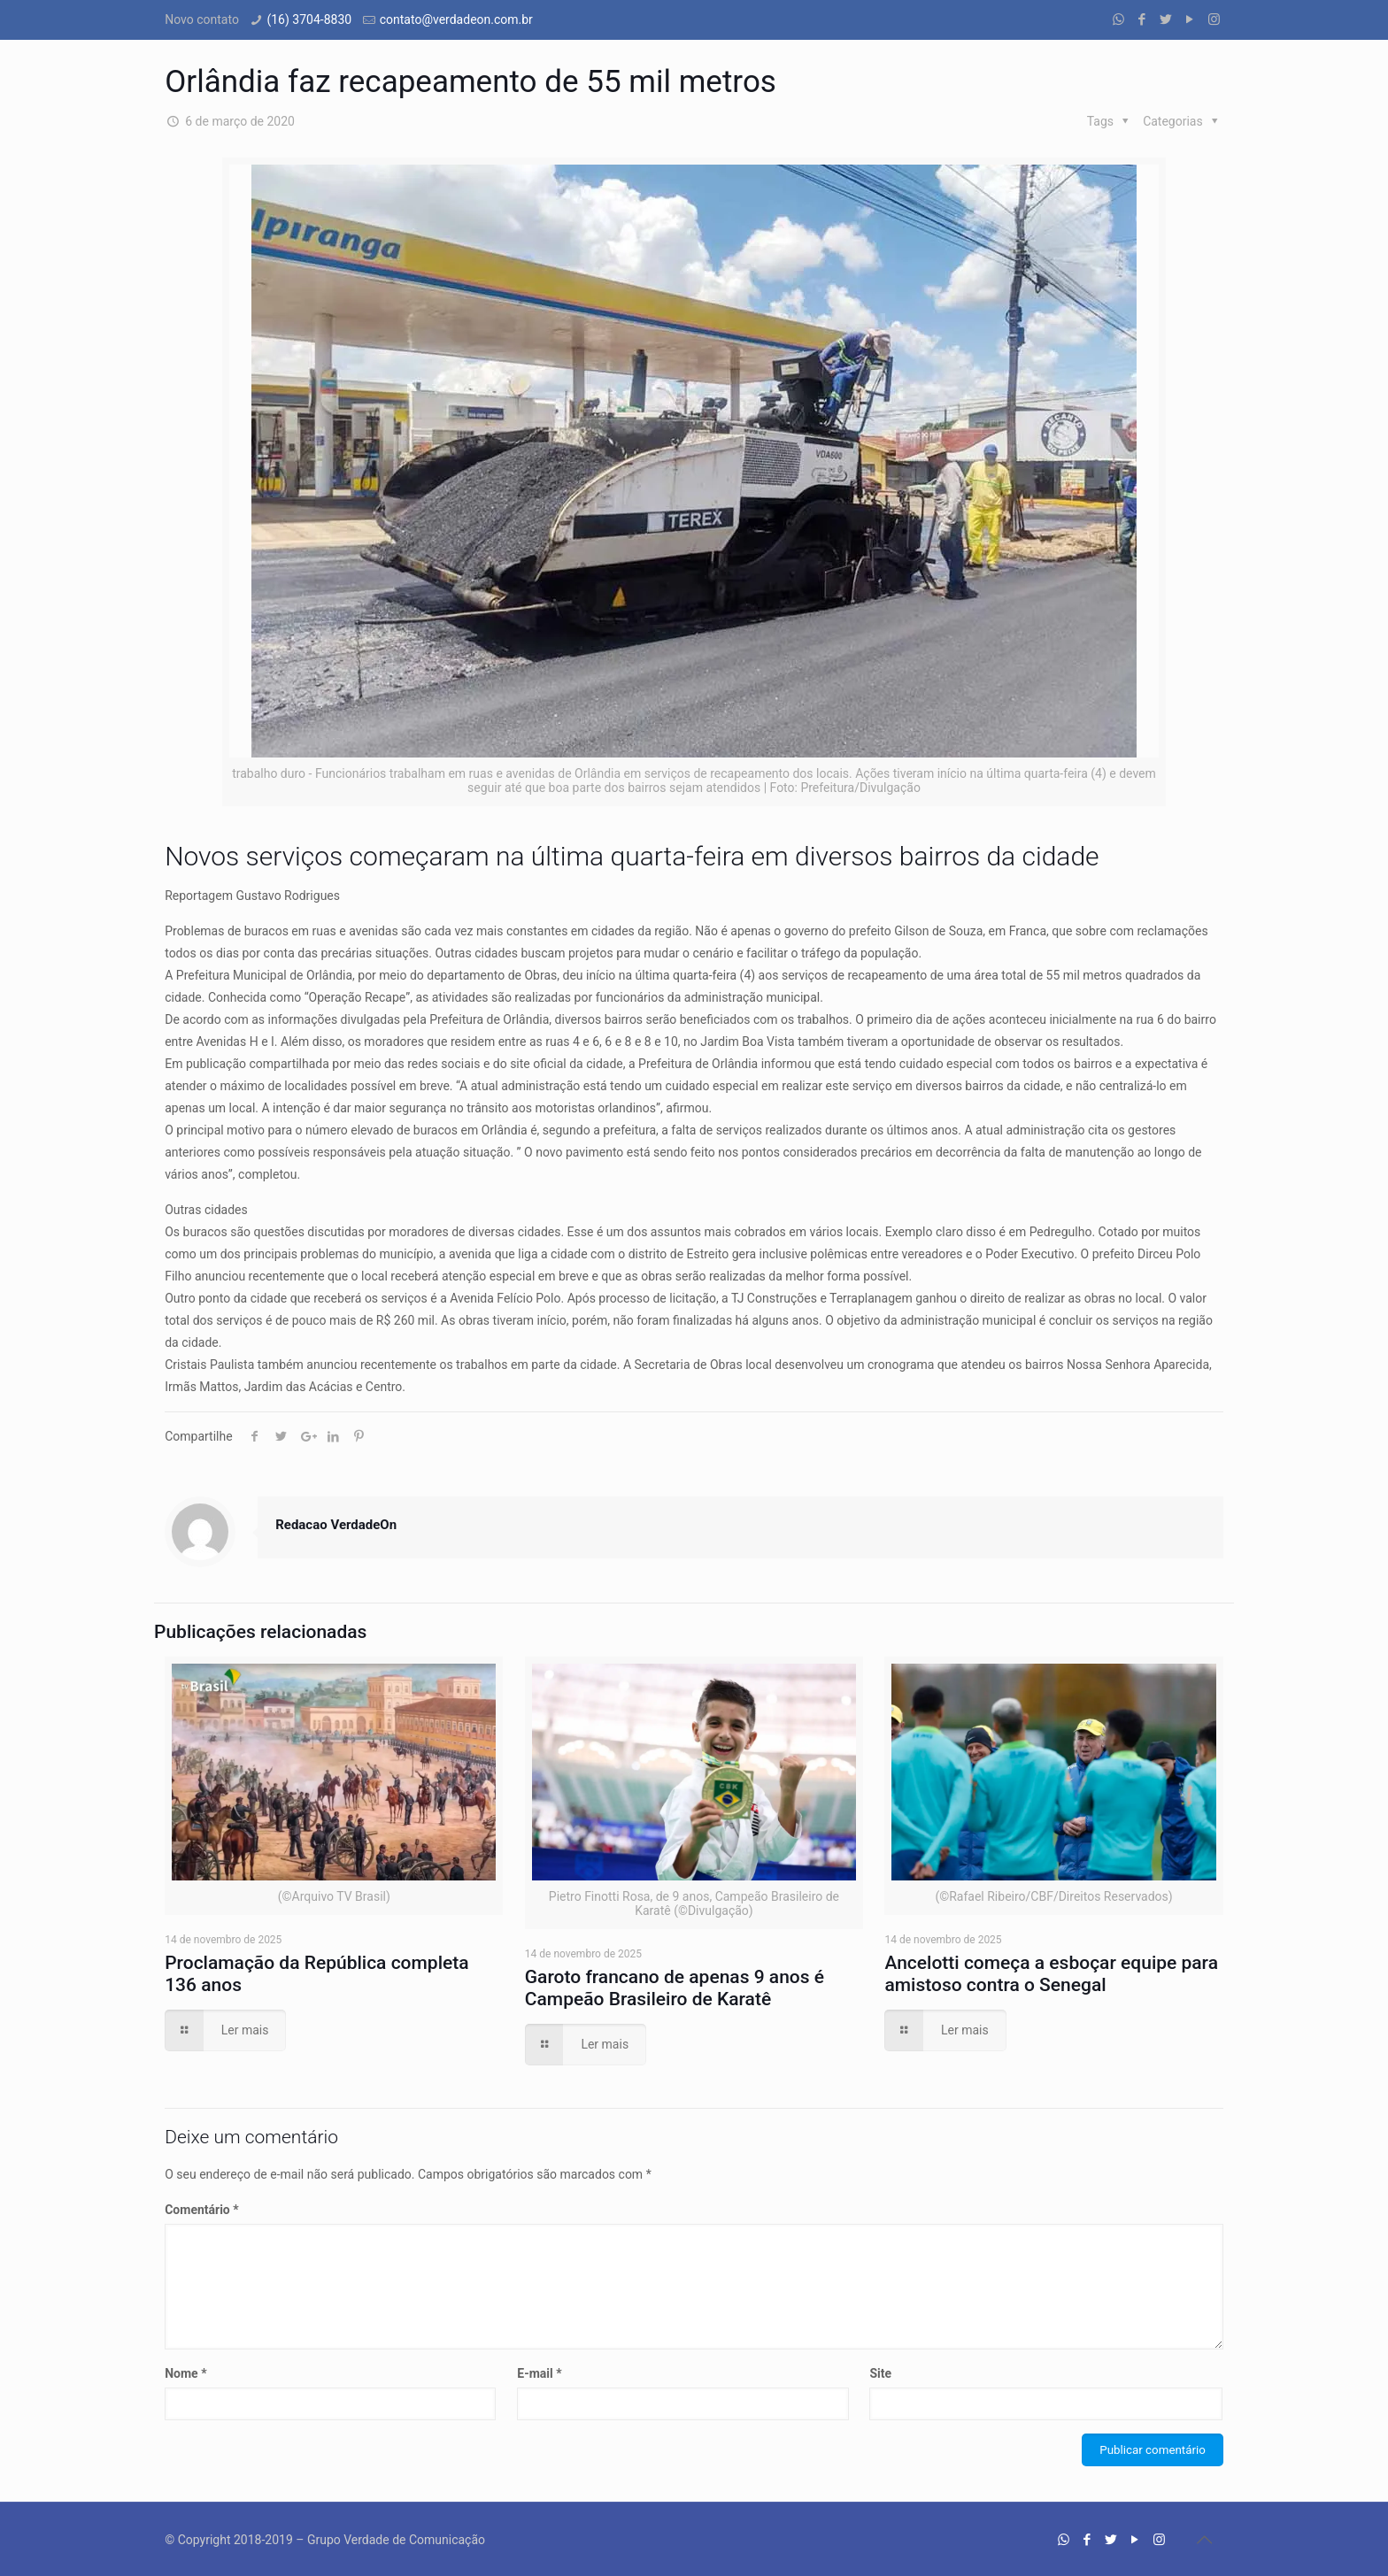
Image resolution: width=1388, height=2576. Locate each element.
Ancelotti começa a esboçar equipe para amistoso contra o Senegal (1051, 1973)
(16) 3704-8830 (308, 19)
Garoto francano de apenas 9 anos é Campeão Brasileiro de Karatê (674, 1988)
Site (880, 2373)
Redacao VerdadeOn (336, 1525)
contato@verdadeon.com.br (456, 19)
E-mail (539, 2373)
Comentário (201, 2210)
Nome (185, 2373)
